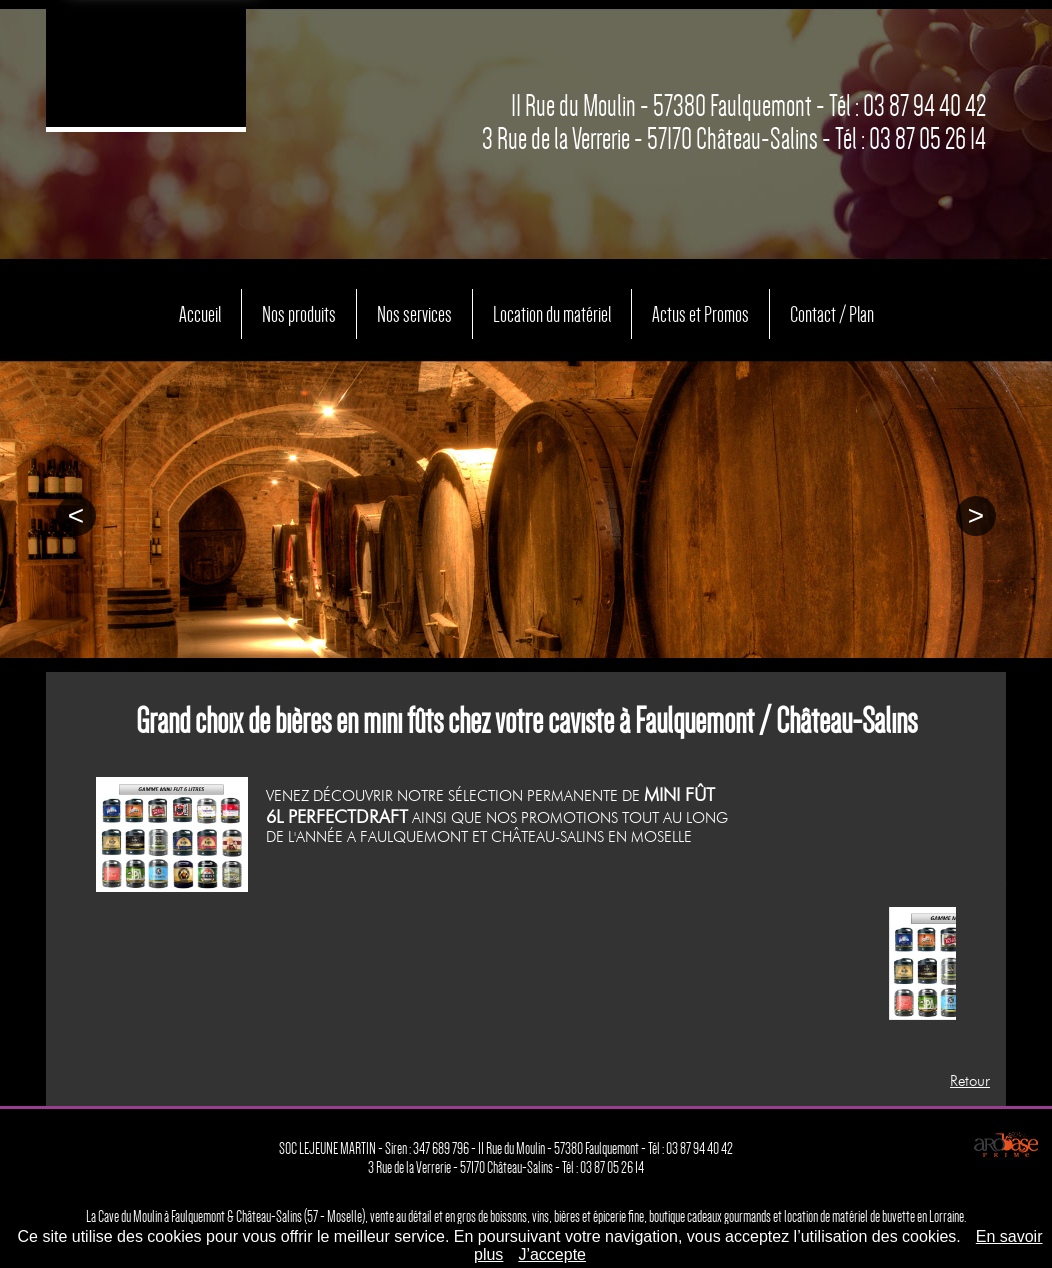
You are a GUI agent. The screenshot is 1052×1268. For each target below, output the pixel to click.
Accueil (160, 309)
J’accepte (552, 1254)
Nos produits (269, 309)
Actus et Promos (719, 309)
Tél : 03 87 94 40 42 (907, 106)
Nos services (398, 309)
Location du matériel (552, 309)
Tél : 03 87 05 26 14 (910, 139)
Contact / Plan (866, 309)
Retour (970, 1081)
